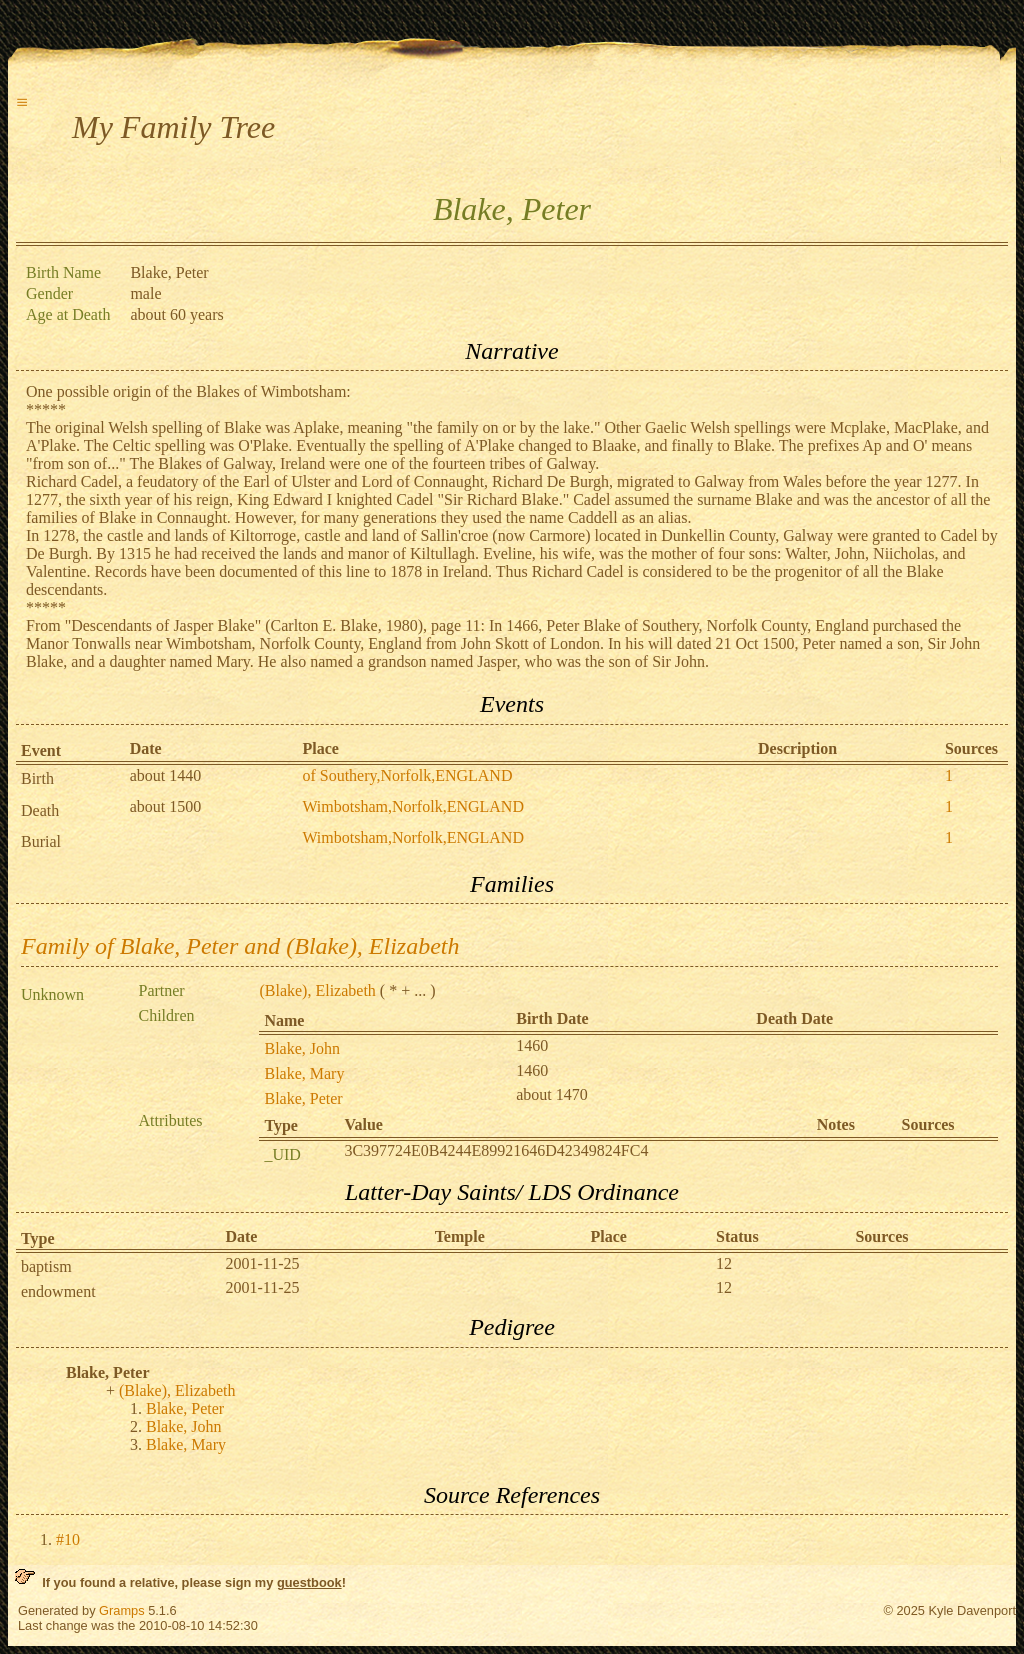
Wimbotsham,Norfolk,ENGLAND (413, 806)
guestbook (309, 1582)
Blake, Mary (304, 1073)
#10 (68, 1539)
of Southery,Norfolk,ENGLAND (407, 775)
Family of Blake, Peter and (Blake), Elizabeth (240, 946)
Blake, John (302, 1048)
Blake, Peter (303, 1098)
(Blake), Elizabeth (317, 990)
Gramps (122, 1610)
